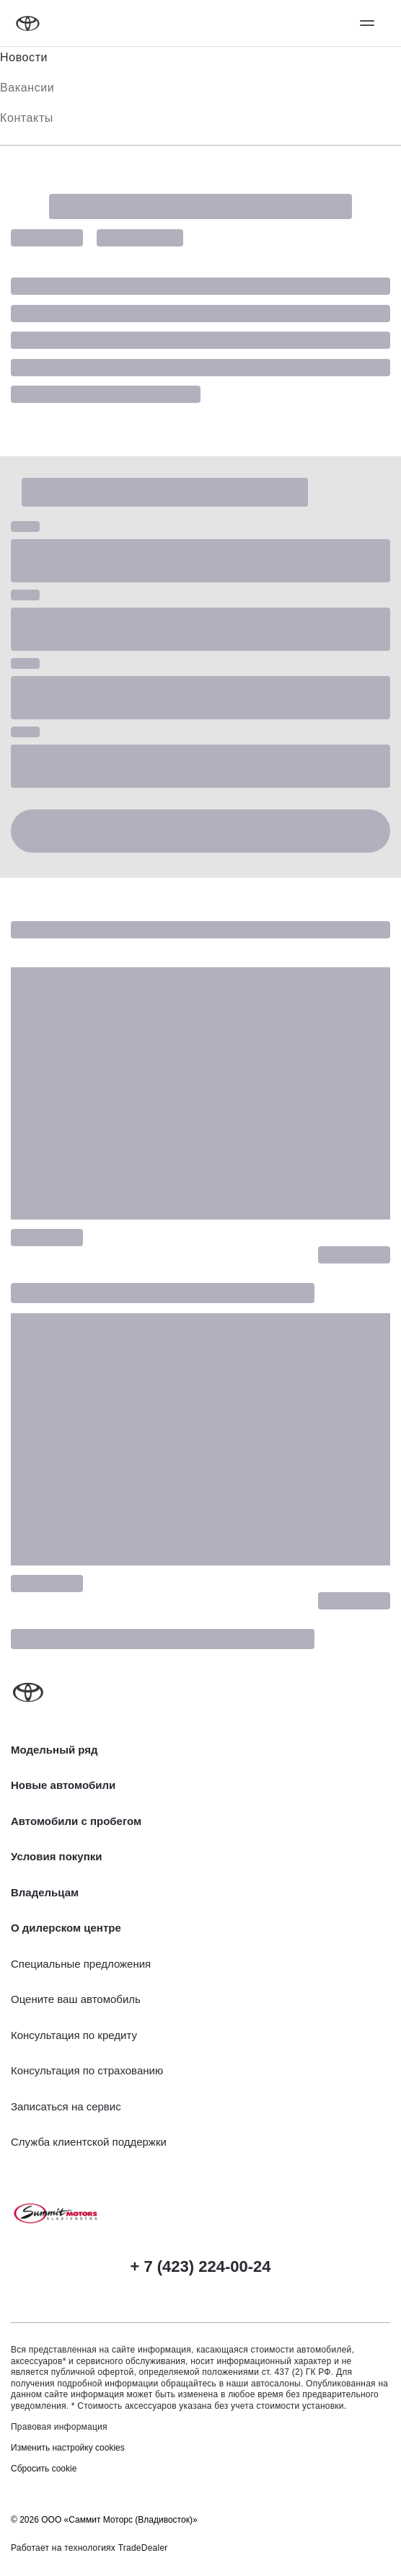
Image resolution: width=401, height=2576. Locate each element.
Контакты (26, 118)
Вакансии (27, 87)
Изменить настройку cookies (68, 2448)
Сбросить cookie (43, 2469)
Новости (24, 57)
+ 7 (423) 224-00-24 (200, 2266)
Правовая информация (59, 2427)
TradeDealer (143, 2548)
